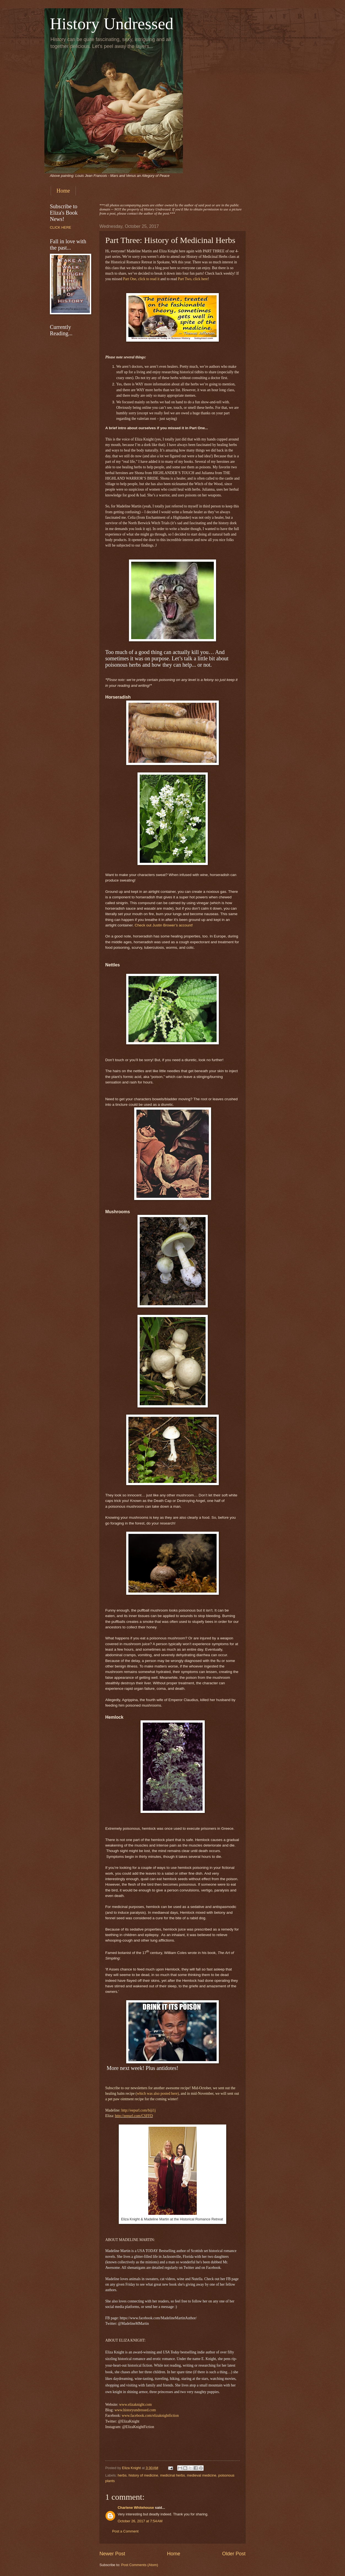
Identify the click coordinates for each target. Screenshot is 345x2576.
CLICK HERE (60, 227)
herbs (122, 2475)
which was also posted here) (158, 2093)
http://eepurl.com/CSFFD (134, 2116)
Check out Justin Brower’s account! (164, 925)
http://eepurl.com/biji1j (138, 2110)
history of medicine (143, 2475)
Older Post (234, 2553)
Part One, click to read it (141, 279)
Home (63, 191)
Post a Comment (125, 2531)
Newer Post (112, 2553)
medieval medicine (201, 2475)
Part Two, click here (193, 279)
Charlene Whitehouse (136, 2507)
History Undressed (111, 24)
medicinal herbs (172, 2475)
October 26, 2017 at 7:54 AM (140, 2521)
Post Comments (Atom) (139, 2565)
